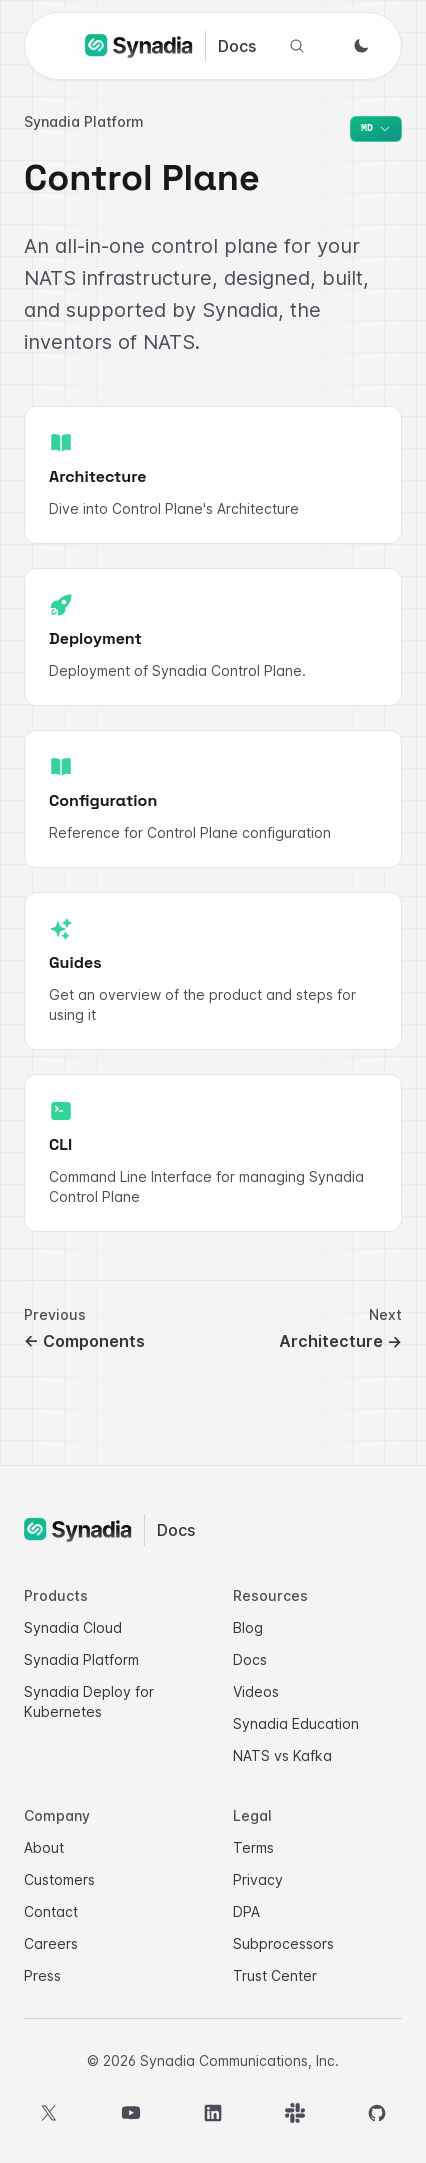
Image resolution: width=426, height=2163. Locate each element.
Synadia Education (296, 1723)
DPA (246, 1911)
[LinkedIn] (213, 2113)
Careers (51, 1943)
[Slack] (295, 2113)
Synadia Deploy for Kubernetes (89, 1701)
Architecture (340, 1341)
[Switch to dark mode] (361, 46)
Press (42, 1975)
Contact (51, 1911)
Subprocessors (283, 1943)
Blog (248, 1627)
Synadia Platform (81, 1659)
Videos (256, 1691)
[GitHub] (377, 2113)
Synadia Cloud (73, 1627)
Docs (250, 1659)
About (44, 1847)
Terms (253, 1847)
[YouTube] (131, 2113)
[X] (49, 2113)
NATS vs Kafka (282, 1755)
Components (84, 1341)
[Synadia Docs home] (170, 46)
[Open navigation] (61, 43)
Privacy (258, 1879)
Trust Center (275, 1975)
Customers (59, 1879)
